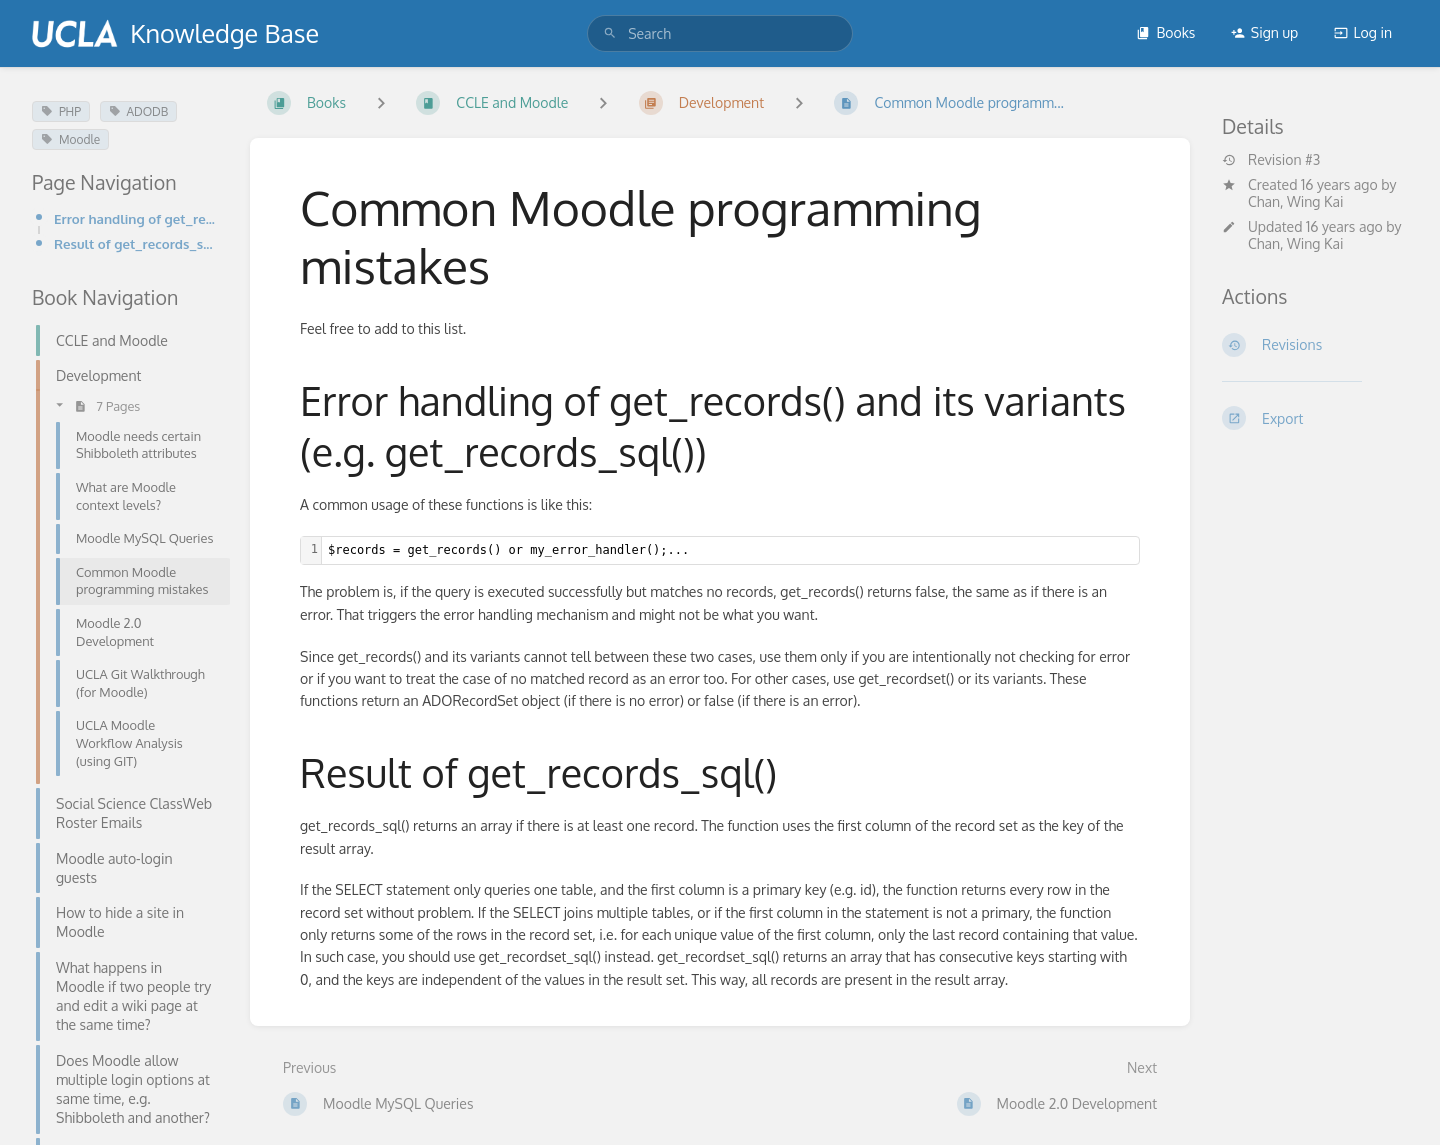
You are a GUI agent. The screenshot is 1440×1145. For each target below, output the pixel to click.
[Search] (610, 33)
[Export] (1315, 418)
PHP (61, 111)
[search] (720, 33)
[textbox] (730, 550)
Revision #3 (1271, 160)
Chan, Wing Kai (1295, 201)
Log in (1363, 32)
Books (1165, 32)
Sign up (1264, 32)
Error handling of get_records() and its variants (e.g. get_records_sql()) (136, 218)
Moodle (70, 139)
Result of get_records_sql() (136, 243)
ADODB (139, 111)
